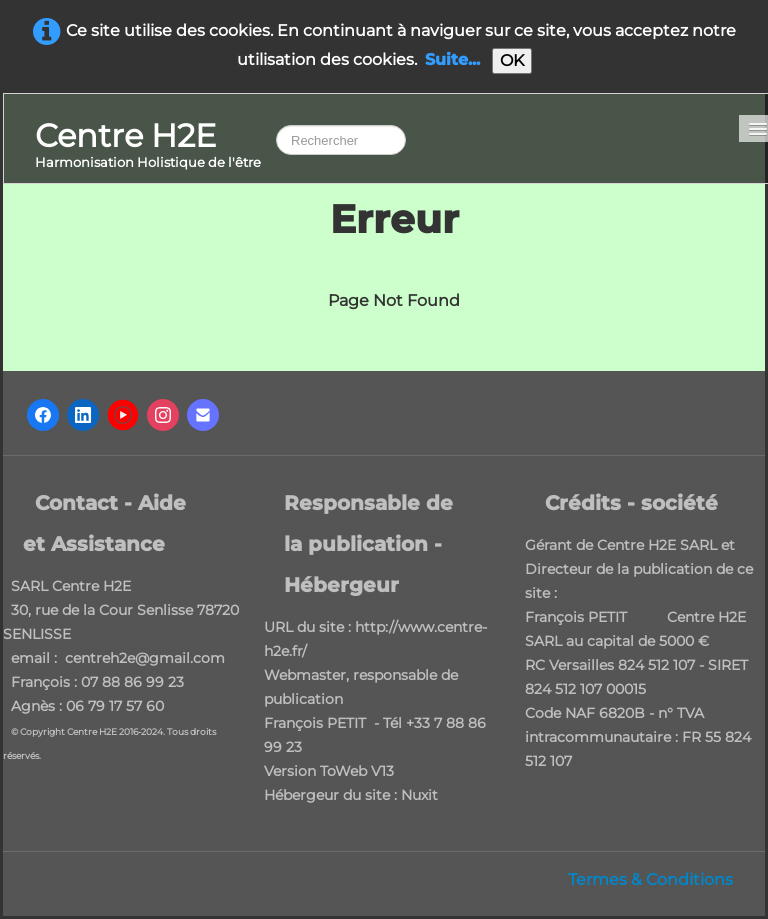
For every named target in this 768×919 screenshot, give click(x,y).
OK (512, 60)
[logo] (148, 146)
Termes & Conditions (650, 879)
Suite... (452, 59)
